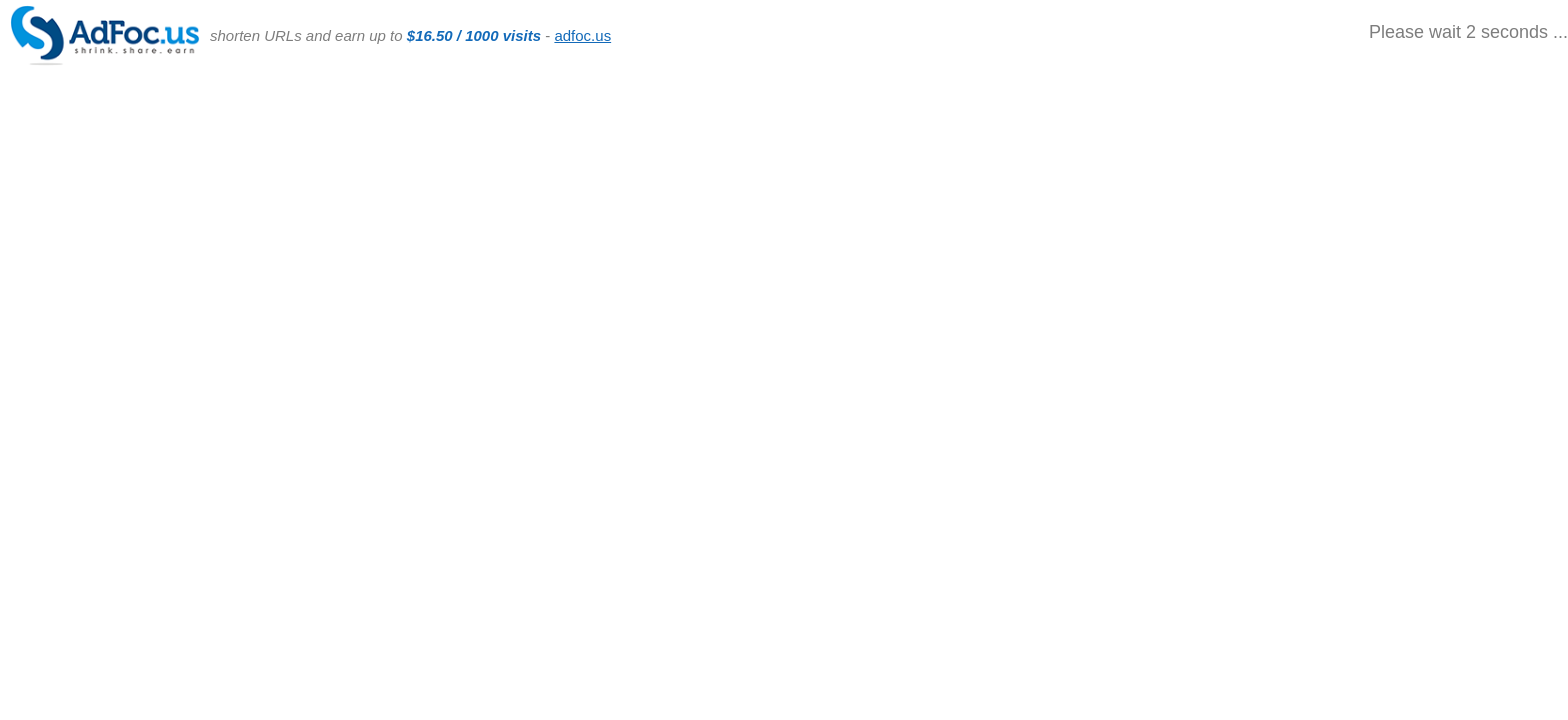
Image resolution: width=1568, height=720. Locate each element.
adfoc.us (582, 35)
